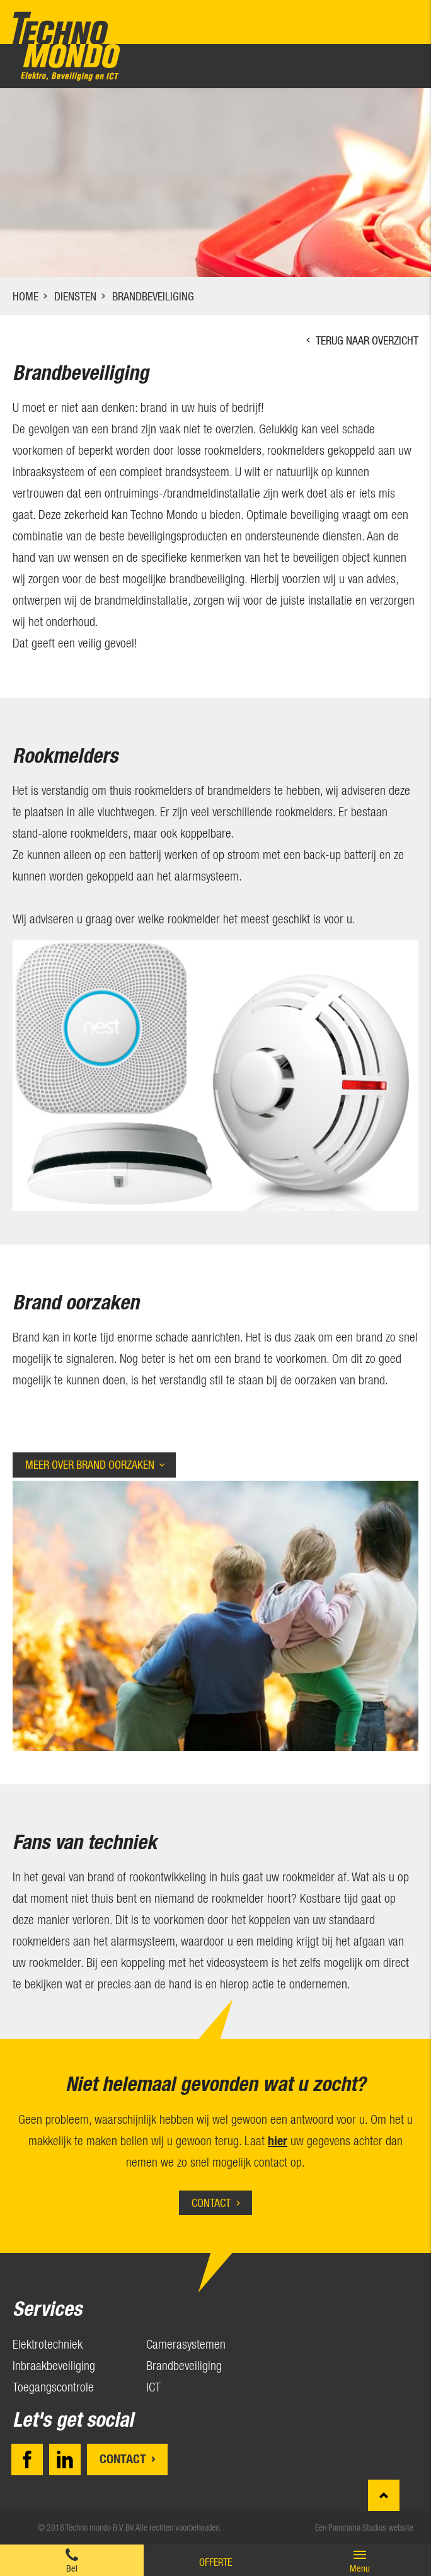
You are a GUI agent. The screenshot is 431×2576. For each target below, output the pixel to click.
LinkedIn (65, 2459)
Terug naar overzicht (367, 340)
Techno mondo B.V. (66, 46)
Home (25, 296)
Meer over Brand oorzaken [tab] (89, 1464)
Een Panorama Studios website (364, 2527)
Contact (211, 2202)
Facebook (27, 2459)
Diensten (75, 296)
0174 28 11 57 (72, 2560)
